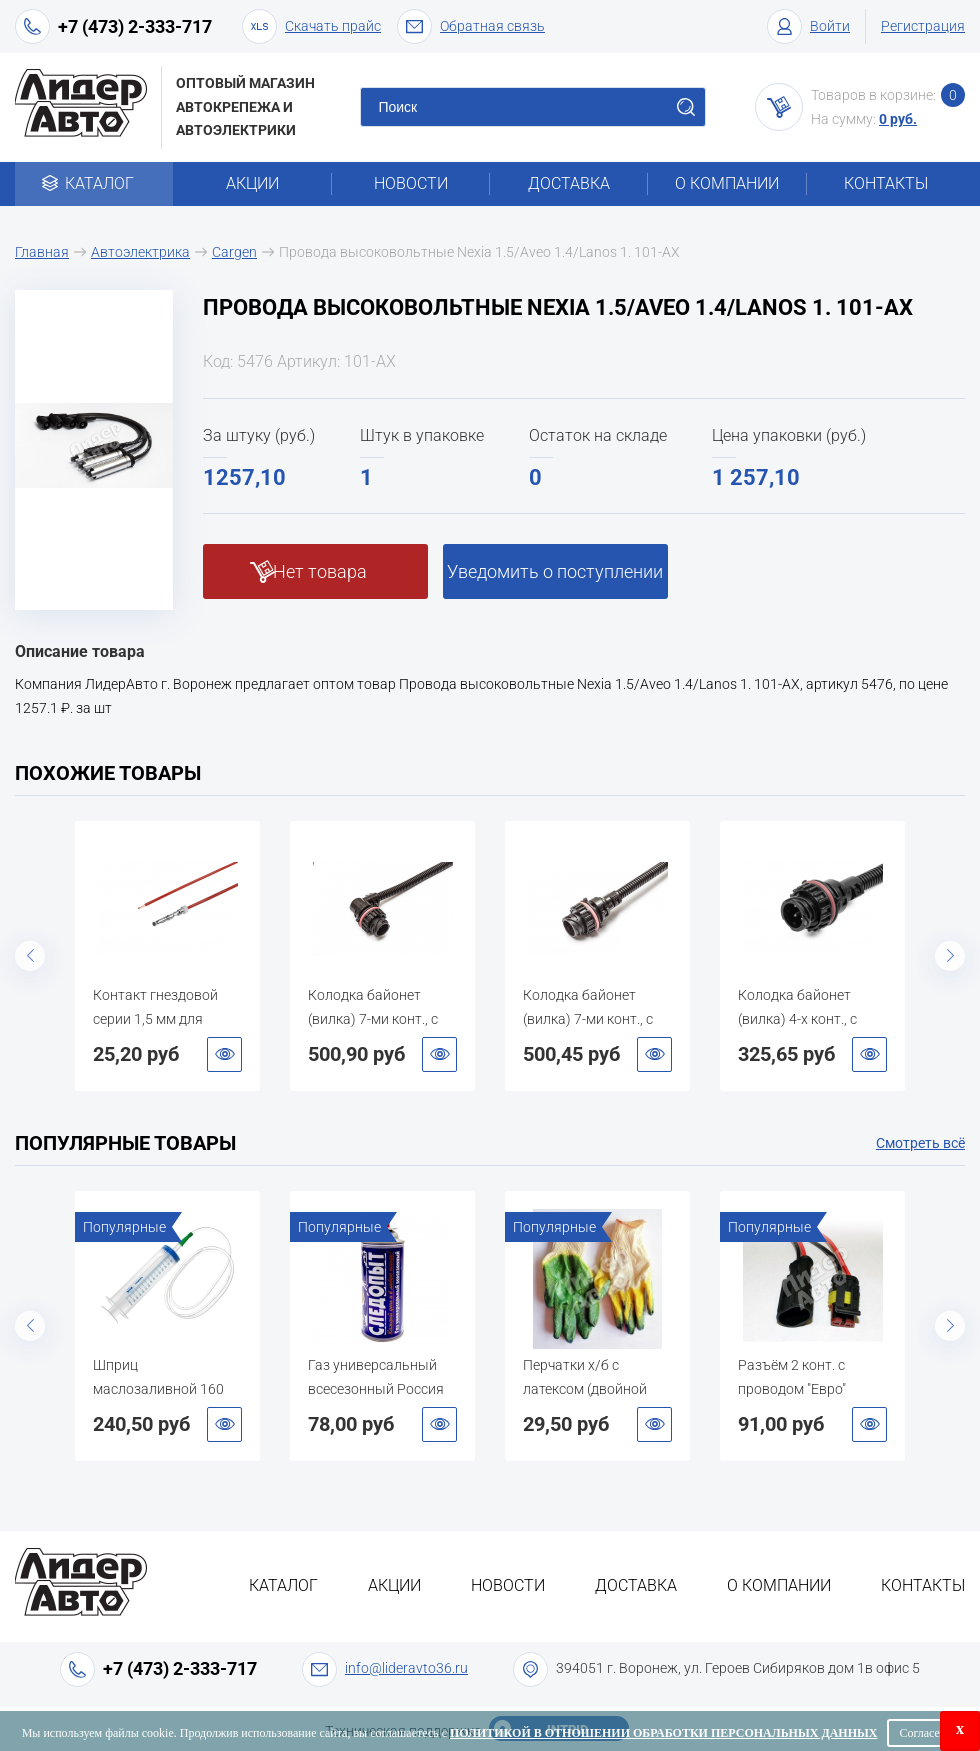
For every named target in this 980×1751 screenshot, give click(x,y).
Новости (411, 183)
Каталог (94, 183)
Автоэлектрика (140, 252)
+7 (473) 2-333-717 (135, 26)
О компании (727, 183)
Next (950, 956)
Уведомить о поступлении (555, 571)
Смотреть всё (920, 1143)
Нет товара (320, 571)
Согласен (922, 1733)
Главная (42, 252)
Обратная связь (471, 26)
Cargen (234, 252)
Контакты (886, 183)
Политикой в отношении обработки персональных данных (663, 1733)
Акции (252, 183)
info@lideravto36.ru (406, 1668)
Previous (30, 956)
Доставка (569, 183)
